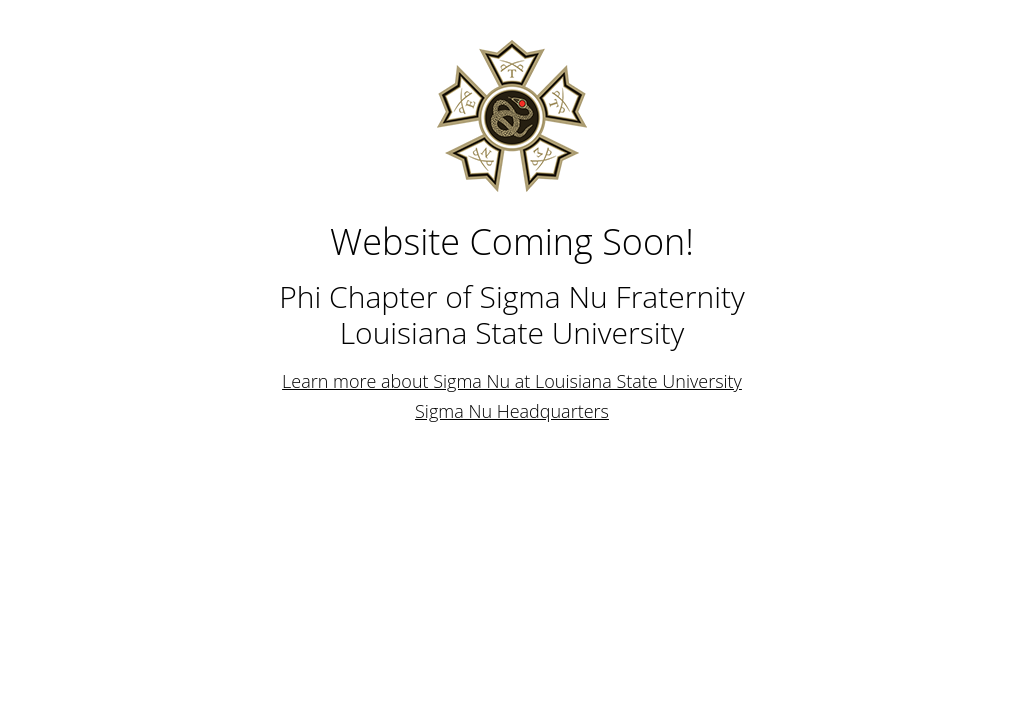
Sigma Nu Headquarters (512, 411)
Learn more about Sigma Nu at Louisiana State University (512, 381)
